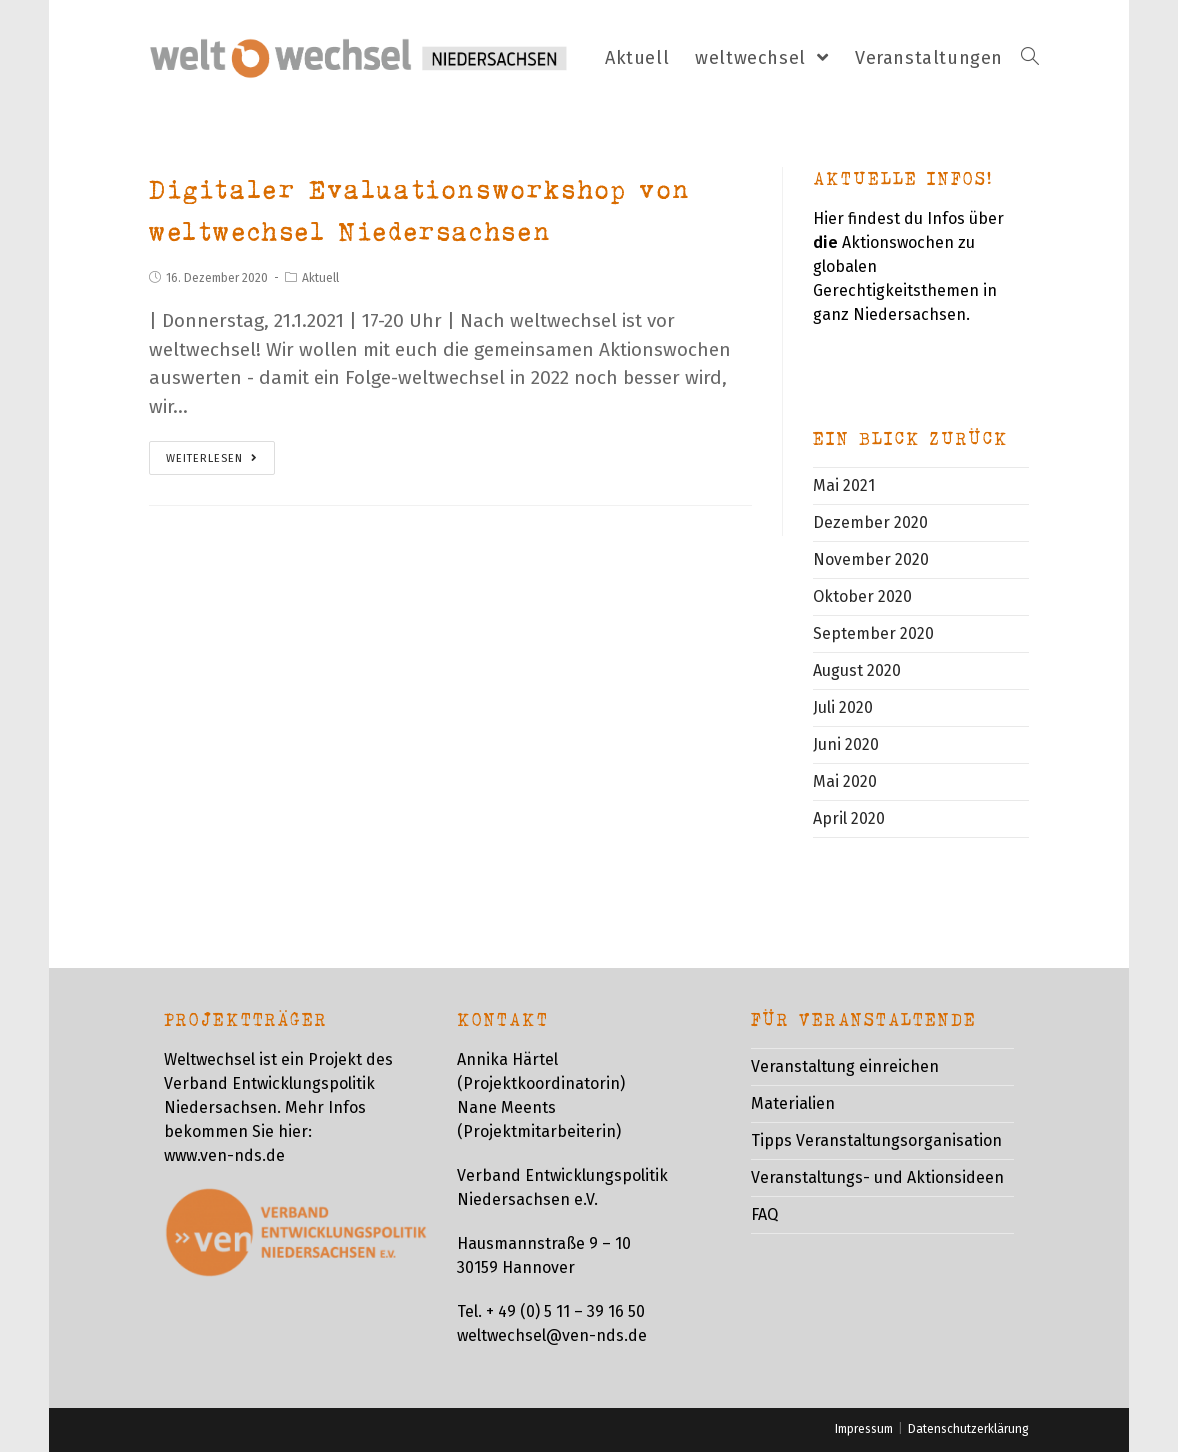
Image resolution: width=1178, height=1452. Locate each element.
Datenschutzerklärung (968, 1429)
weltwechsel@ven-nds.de (552, 1335)
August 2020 (857, 670)
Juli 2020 (843, 707)
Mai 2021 (844, 485)
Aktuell (320, 278)
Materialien (793, 1103)
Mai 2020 (845, 781)
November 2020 (871, 559)
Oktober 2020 (862, 596)
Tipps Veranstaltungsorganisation (876, 1140)
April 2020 (849, 818)
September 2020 (873, 633)
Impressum (864, 1429)
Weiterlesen (212, 458)
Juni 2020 (846, 744)
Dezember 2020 (870, 522)
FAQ (764, 1214)
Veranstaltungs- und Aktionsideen (877, 1177)
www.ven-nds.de (224, 1155)
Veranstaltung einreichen (845, 1066)
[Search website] (1030, 58)
